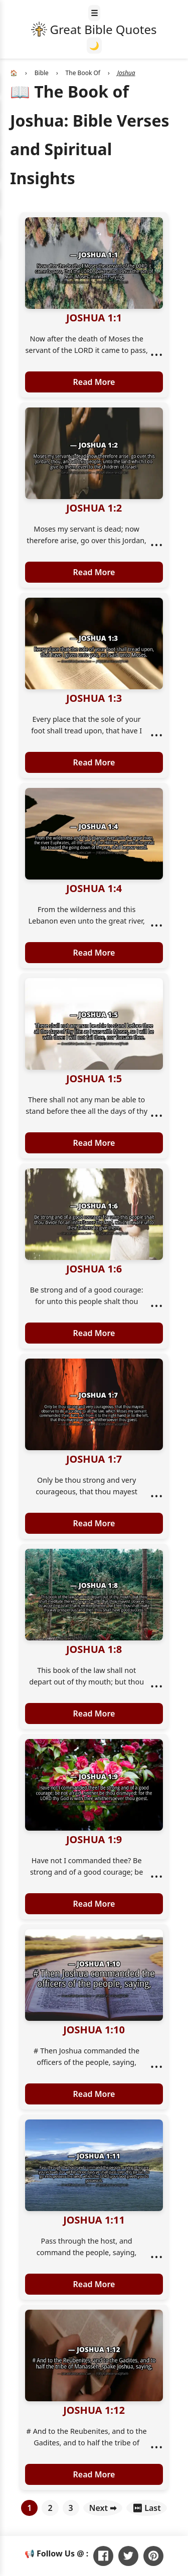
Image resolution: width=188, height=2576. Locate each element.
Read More (94, 381)
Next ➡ (102, 2507)
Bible (42, 73)
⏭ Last (146, 2507)
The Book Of (83, 73)
